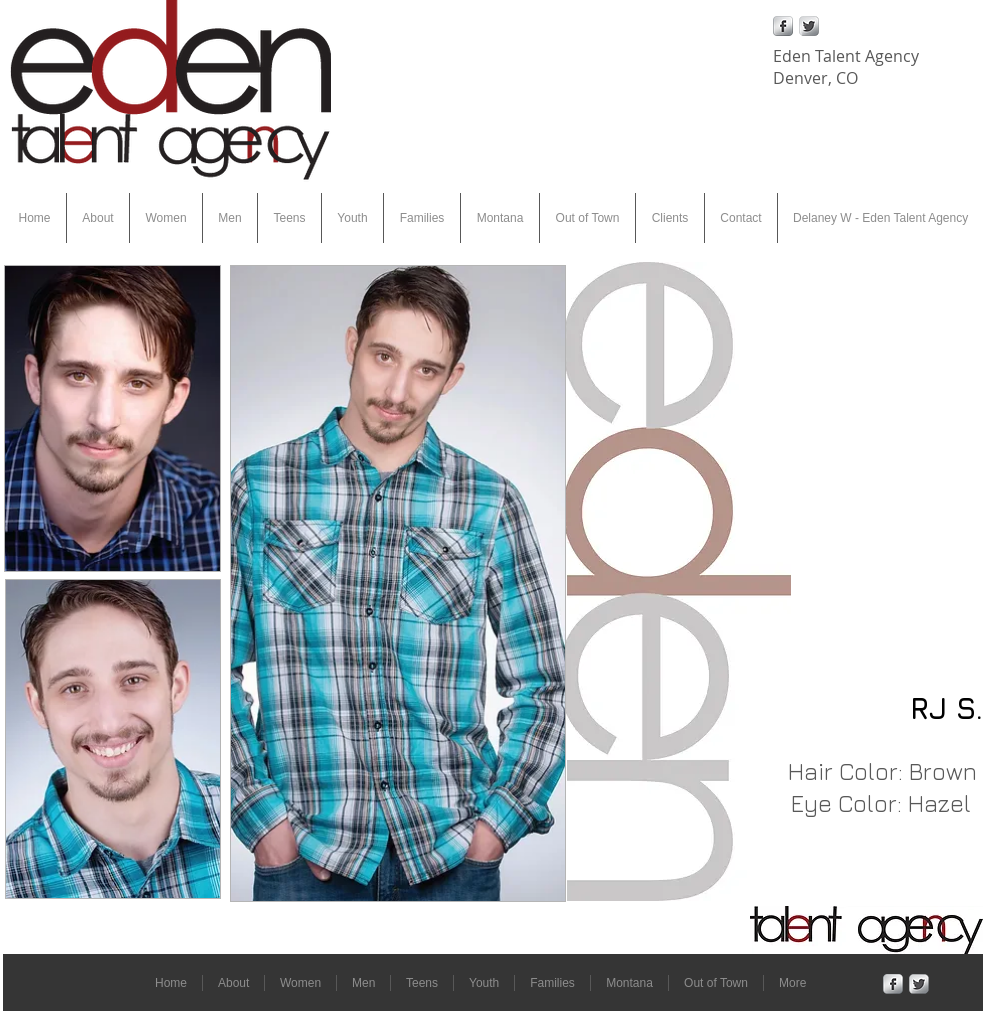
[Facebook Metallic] (783, 26)
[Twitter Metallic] (809, 26)
